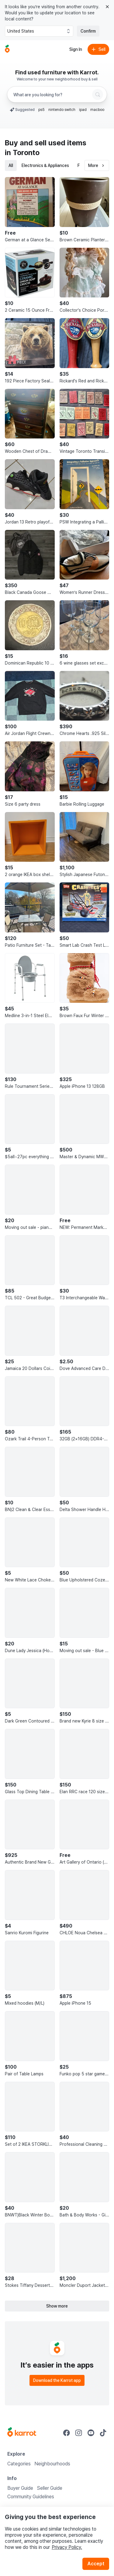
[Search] (97, 94)
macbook (98, 110)
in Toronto (22, 152)
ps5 (41, 110)
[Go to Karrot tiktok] (103, 2432)
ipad (83, 110)
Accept (95, 2564)
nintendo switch (61, 110)
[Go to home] (7, 49)
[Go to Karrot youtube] (91, 2432)
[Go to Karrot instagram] (78, 2432)
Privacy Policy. (67, 2547)
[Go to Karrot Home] (21, 2432)
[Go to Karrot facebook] (66, 2432)
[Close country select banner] (107, 6)
